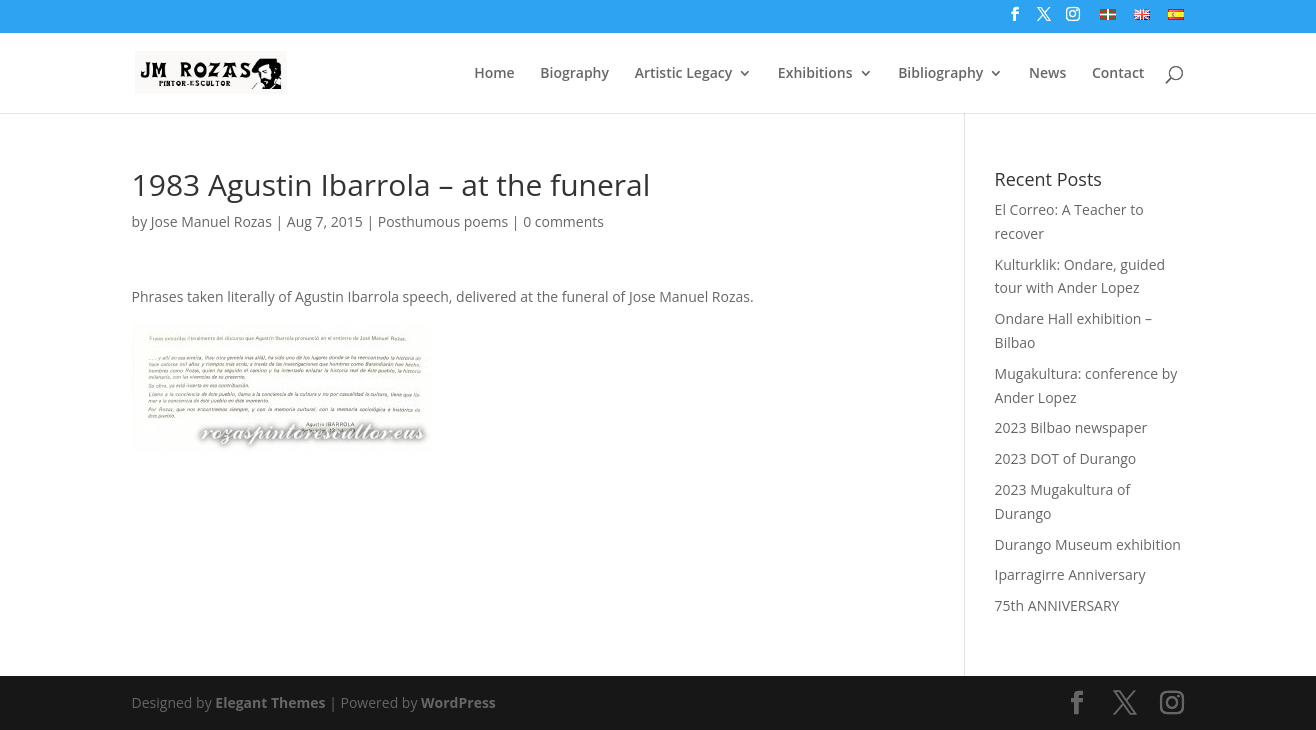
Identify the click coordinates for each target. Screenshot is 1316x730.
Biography (574, 74)
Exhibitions (815, 74)
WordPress (458, 702)
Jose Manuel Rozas (211, 221)
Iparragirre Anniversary (1070, 574)
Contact (1118, 74)
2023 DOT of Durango (1066, 458)
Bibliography (940, 74)
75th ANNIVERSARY (1057, 605)
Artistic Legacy (684, 74)
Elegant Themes (270, 702)
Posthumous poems (443, 221)
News (1047, 74)
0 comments (563, 221)
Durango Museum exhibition (1088, 544)
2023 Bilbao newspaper (1071, 427)
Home (494, 74)
